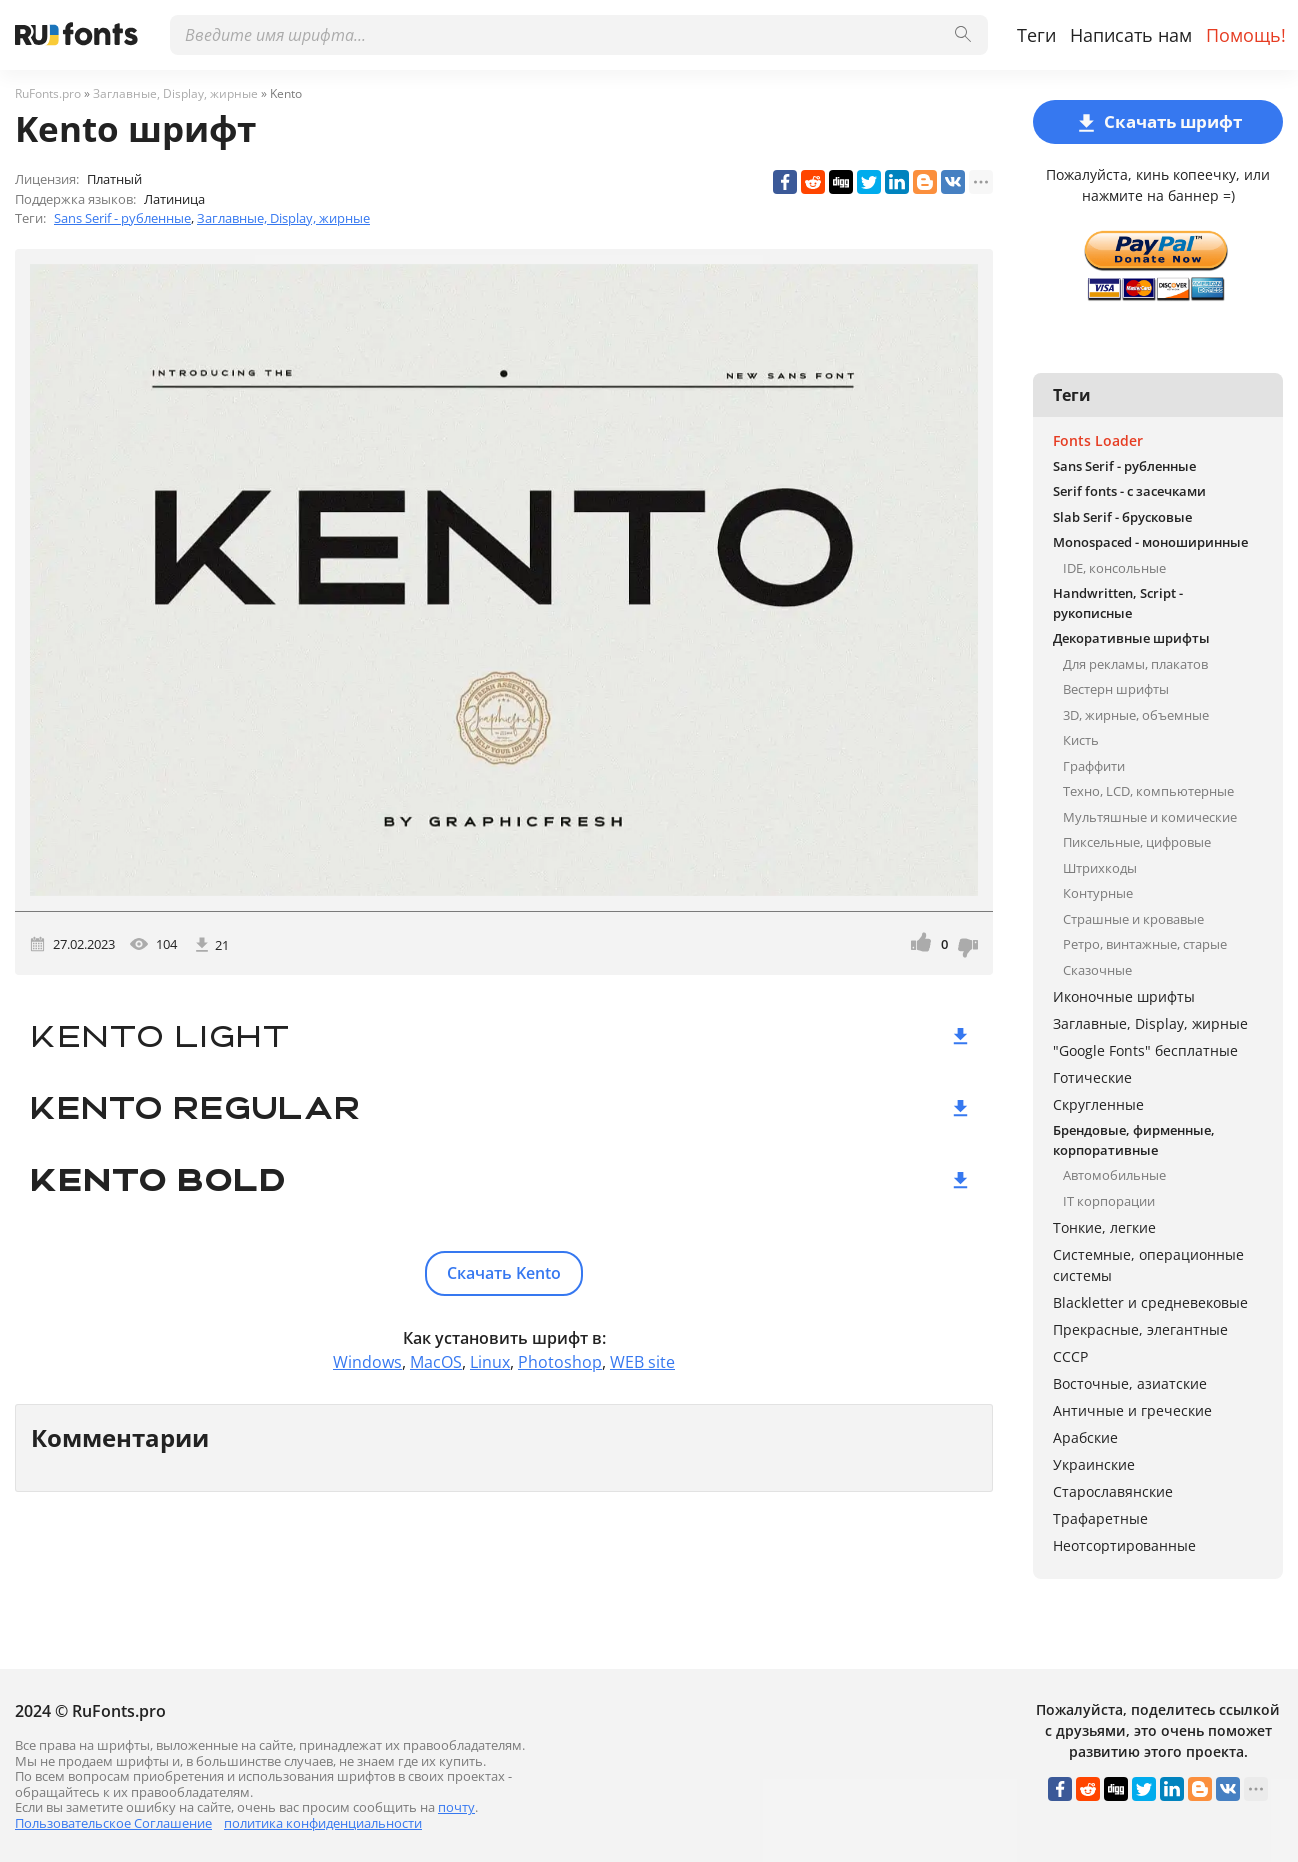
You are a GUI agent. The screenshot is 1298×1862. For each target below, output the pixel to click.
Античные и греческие (1132, 1410)
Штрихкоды (1100, 868)
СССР (1070, 1356)
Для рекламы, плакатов (1135, 664)
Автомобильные (1114, 1175)
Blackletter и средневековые (1150, 1302)
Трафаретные (1100, 1518)
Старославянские (1113, 1491)
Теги (1036, 35)
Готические (1092, 1077)
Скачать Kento (504, 1273)
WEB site (642, 1362)
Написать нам (1131, 35)
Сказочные (1097, 970)
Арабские (1085, 1437)
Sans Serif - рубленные (122, 218)
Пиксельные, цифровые (1137, 842)
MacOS (436, 1362)
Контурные (1098, 893)
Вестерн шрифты (1116, 689)
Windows (367, 1362)
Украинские (1094, 1464)
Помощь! (1246, 35)
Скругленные (1098, 1104)
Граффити (1094, 766)
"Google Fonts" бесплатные (1145, 1050)
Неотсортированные (1124, 1545)
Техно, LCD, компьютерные (1148, 791)
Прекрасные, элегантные (1140, 1329)
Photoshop (560, 1362)
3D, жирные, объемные (1136, 715)
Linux (490, 1362)
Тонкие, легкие (1104, 1227)
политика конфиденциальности (323, 1823)
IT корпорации (1109, 1201)
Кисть (1081, 740)
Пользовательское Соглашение (113, 1823)
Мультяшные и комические (1150, 817)
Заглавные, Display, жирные (283, 218)
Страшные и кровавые (1133, 919)
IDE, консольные (1114, 568)
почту (456, 1807)
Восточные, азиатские (1130, 1383)
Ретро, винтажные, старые (1145, 944)
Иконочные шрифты (1124, 996)
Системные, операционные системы (1148, 1265)
